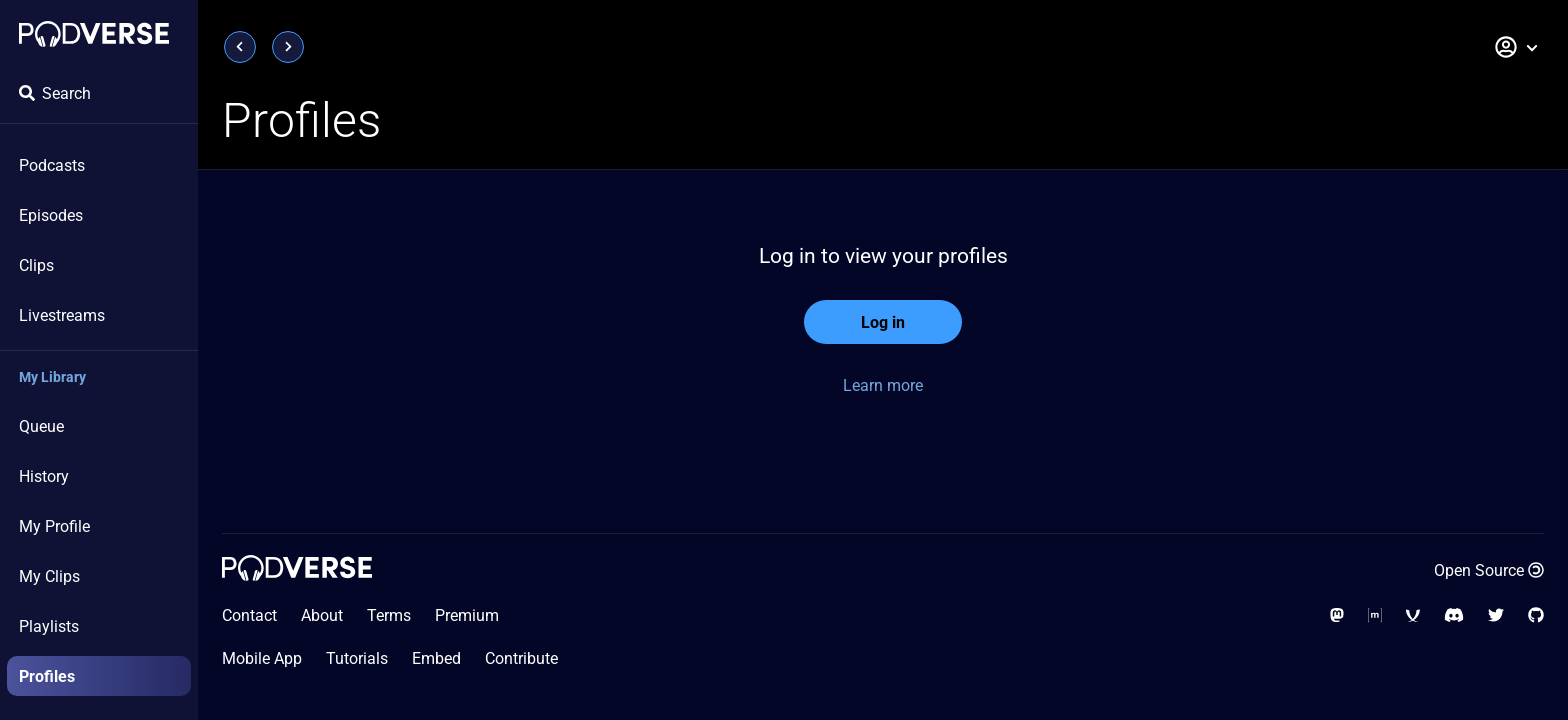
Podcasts (52, 165)
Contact (249, 615)
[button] (1517, 47)
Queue (41, 426)
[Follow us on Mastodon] (1337, 615)
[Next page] (288, 47)
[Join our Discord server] (1454, 615)
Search (55, 93)
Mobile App (262, 658)
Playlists (49, 626)
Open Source (1489, 570)
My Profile (54, 526)
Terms (389, 615)
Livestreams (62, 315)
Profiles (47, 676)
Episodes (51, 215)
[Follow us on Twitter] (1496, 615)
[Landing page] (94, 34)
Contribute (521, 658)
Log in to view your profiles (883, 256)
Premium (467, 615)
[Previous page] (240, 47)
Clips (36, 265)
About (322, 615)
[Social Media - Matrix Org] (1375, 615)
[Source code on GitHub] (1536, 615)
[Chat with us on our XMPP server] (1413, 615)
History (44, 476)
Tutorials (357, 658)
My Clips (49, 576)
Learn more (883, 385)
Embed (436, 658)
